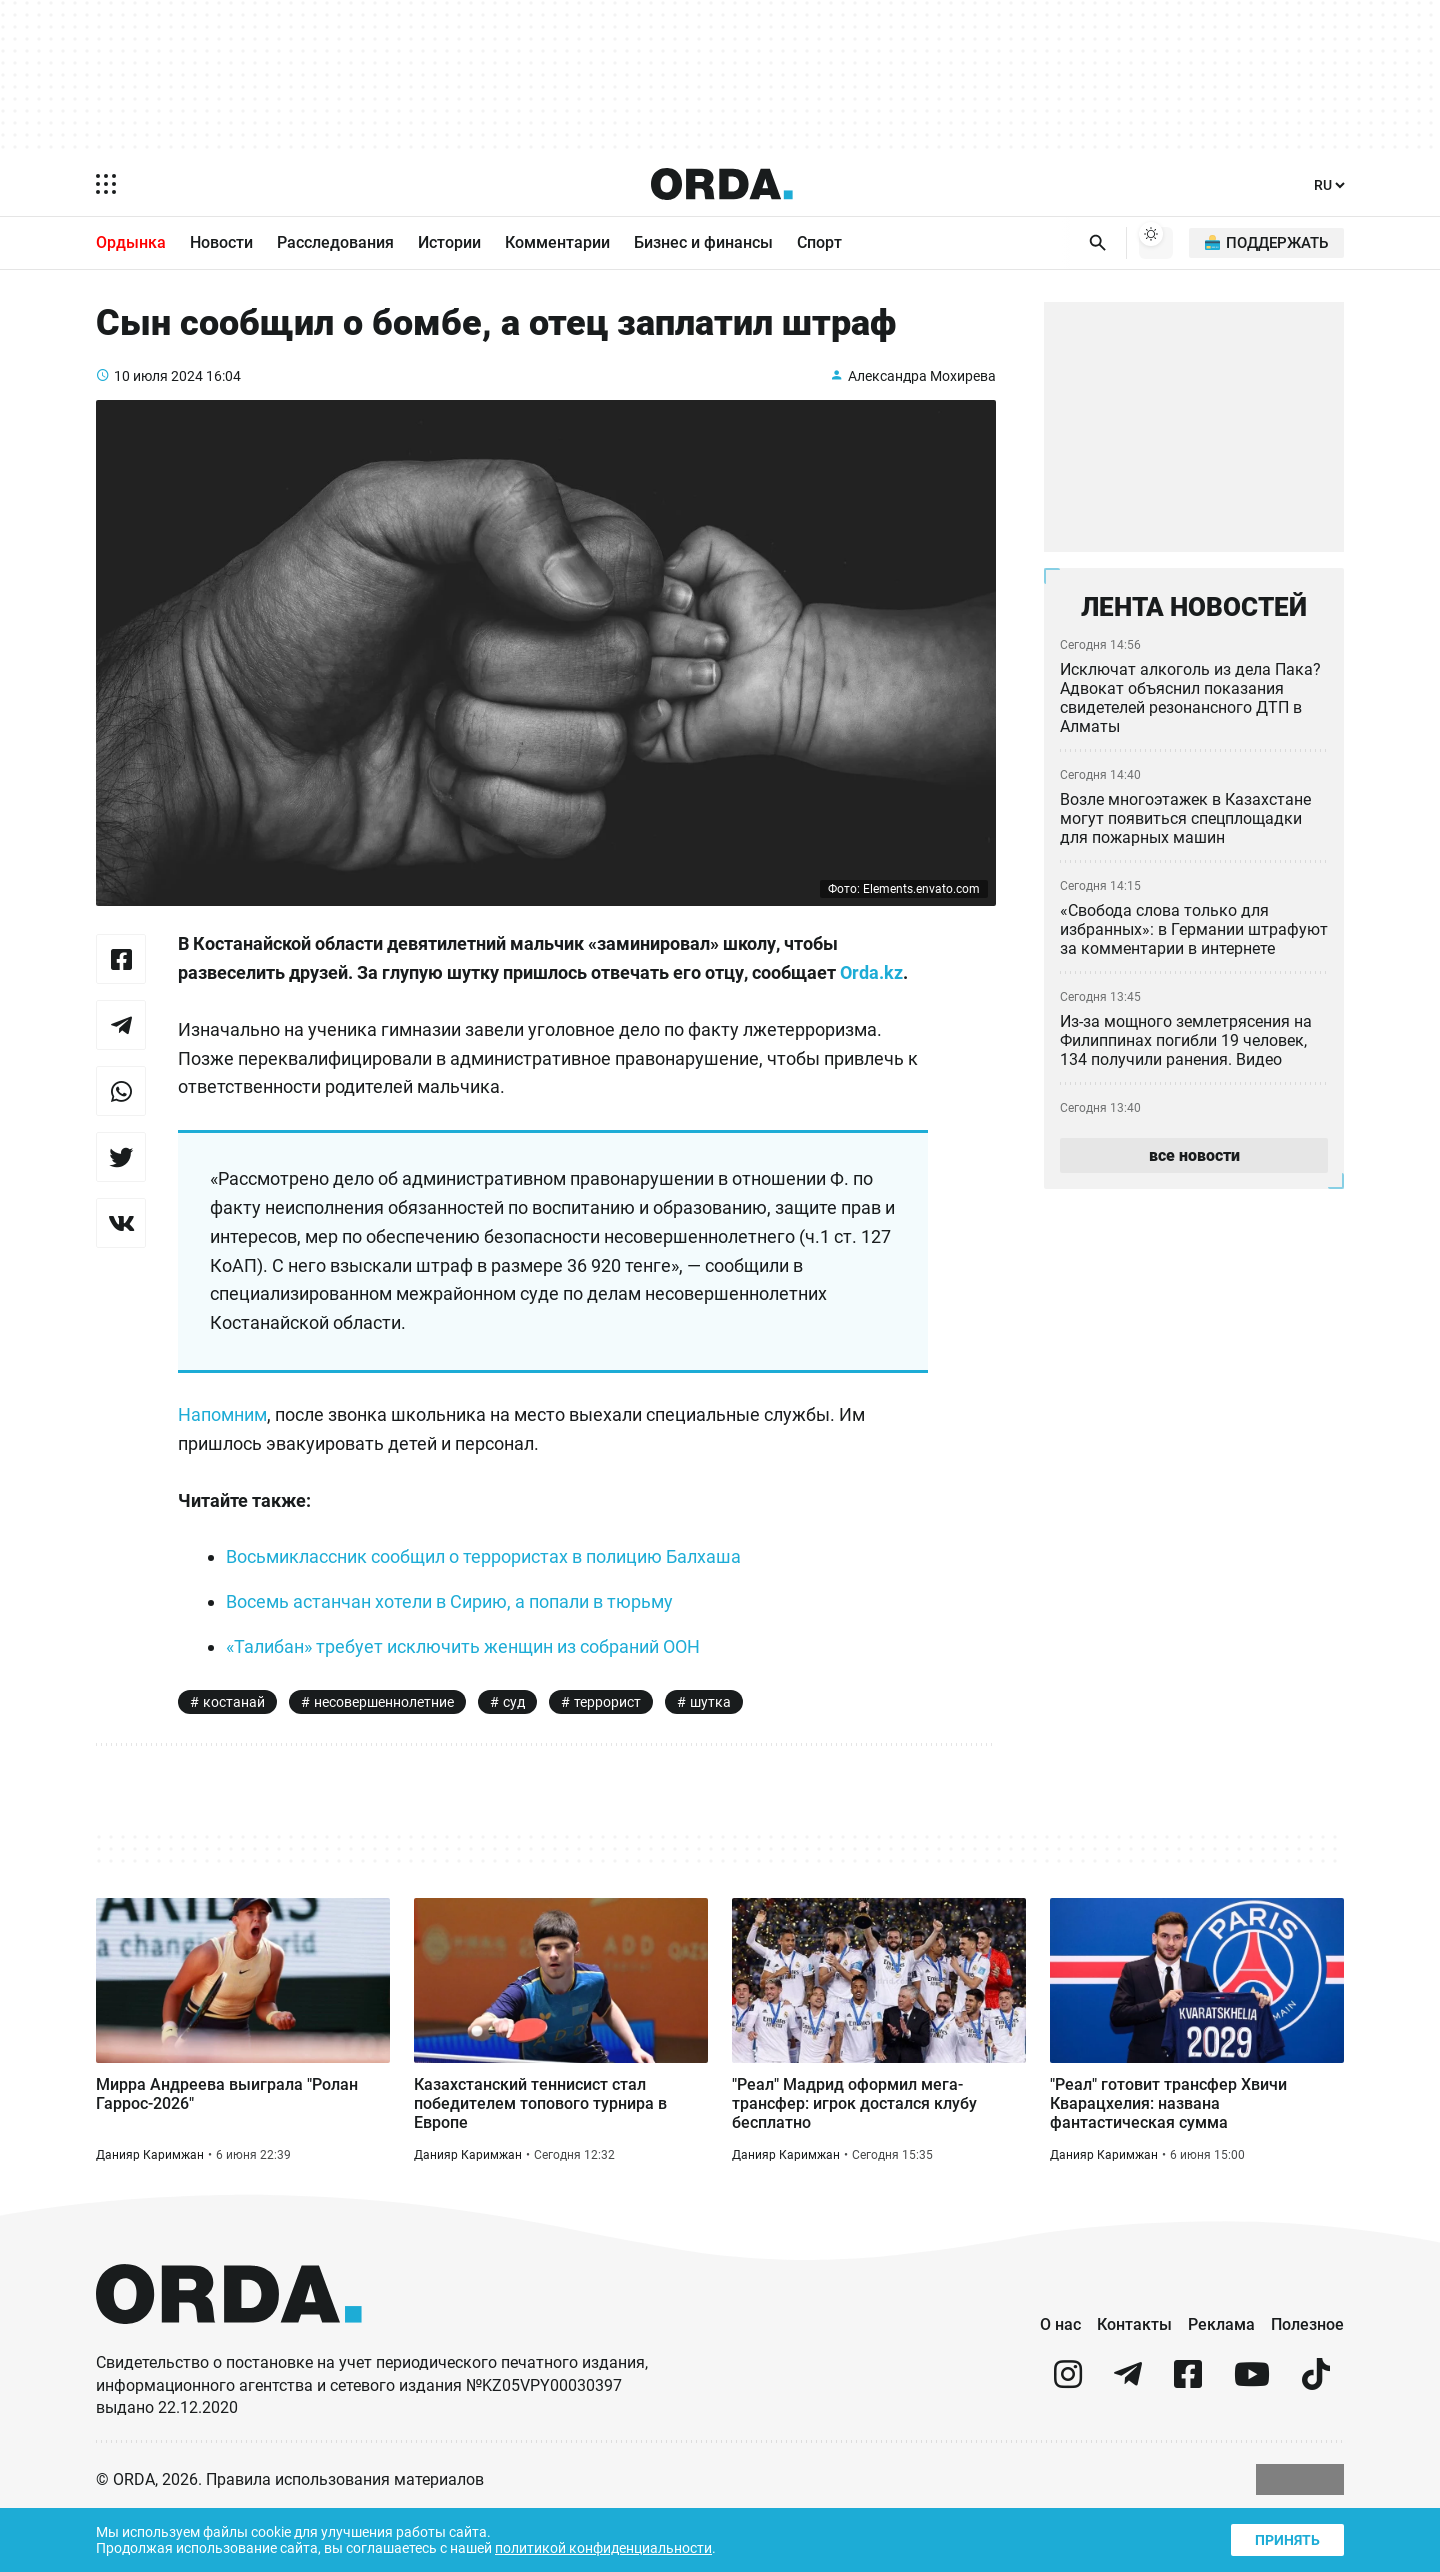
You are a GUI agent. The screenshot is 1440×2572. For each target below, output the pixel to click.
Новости (221, 244)
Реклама (1221, 2379)
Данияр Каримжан (150, 2207)
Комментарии (557, 244)
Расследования (335, 244)
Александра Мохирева (920, 385)
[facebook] (1188, 2438)
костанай (234, 1742)
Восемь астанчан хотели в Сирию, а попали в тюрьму (459, 1642)
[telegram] (1128, 2438)
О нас (1060, 2379)
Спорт (819, 244)
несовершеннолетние (388, 1742)
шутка (721, 1742)
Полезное (1307, 2379)
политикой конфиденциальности (621, 2546)
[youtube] (1252, 2438)
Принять (1286, 2537)
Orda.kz (307, 1012)
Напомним (225, 1454)
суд (522, 1742)
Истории (449, 244)
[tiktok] (1316, 2438)
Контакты (1134, 2379)
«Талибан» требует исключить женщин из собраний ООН (474, 1686)
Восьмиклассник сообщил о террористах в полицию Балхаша (495, 1597)
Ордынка (131, 244)
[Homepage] (722, 184)
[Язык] (1330, 185)
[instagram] (1068, 2438)
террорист (617, 1742)
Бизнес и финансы (703, 244)
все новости (1193, 1164)
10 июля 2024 (160, 385)
